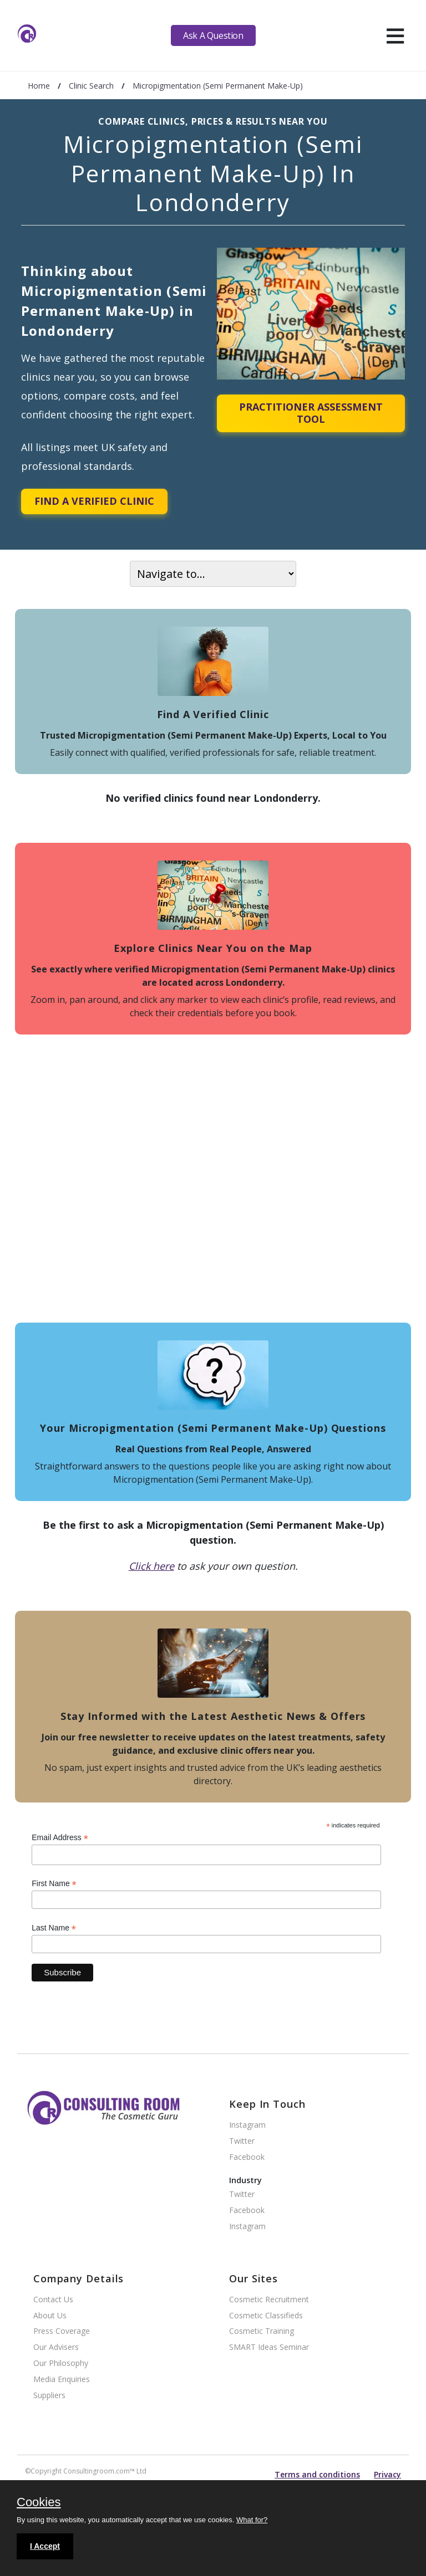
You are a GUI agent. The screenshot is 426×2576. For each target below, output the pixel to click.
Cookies (38, 2503)
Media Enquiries (61, 2379)
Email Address (60, 1837)
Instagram (247, 2125)
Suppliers (49, 2395)
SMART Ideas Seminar (269, 2347)
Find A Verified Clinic (94, 501)
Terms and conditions (317, 2474)
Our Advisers (56, 2347)
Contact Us (53, 2299)
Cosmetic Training (261, 2331)
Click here (151, 1566)
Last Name (54, 1928)
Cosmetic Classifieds (266, 2316)
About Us (50, 2316)
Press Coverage (61, 2331)
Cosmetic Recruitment (269, 2299)
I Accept (45, 2546)
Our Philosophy (60, 2363)
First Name (54, 1883)
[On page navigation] (213, 574)
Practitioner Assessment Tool (311, 413)
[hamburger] (395, 35)
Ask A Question (213, 35)
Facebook (247, 2157)
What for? (251, 2520)
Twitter (242, 2141)
